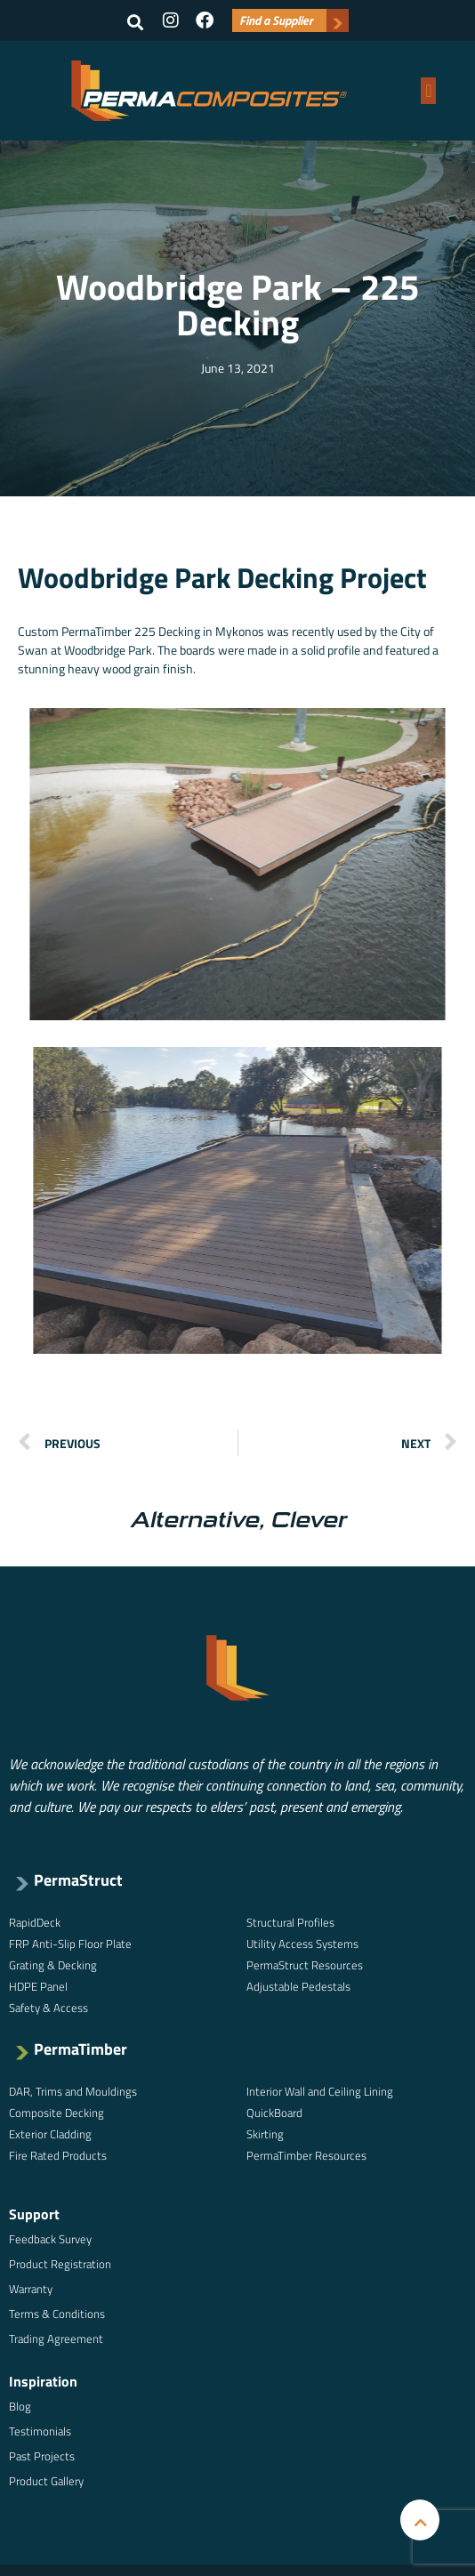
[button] (135, 22)
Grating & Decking (53, 1965)
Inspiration (43, 2381)
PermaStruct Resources (304, 1965)
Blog (20, 2406)
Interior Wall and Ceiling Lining (319, 2091)
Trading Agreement (56, 2338)
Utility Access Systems (302, 1943)
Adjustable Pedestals (298, 1986)
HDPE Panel (38, 1986)
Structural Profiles (290, 1922)
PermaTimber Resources (306, 2155)
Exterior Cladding (50, 2134)
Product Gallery (46, 2481)
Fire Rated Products (58, 2155)
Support (34, 2214)
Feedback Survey (50, 2239)
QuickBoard (274, 2112)
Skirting (265, 2134)
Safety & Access (48, 2008)
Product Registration (60, 2264)
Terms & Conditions (57, 2313)
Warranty (30, 2289)
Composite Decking (56, 2112)
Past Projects (42, 2456)
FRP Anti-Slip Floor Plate (70, 1943)
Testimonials (40, 2431)
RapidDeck (34, 1922)
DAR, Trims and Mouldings (73, 2091)
